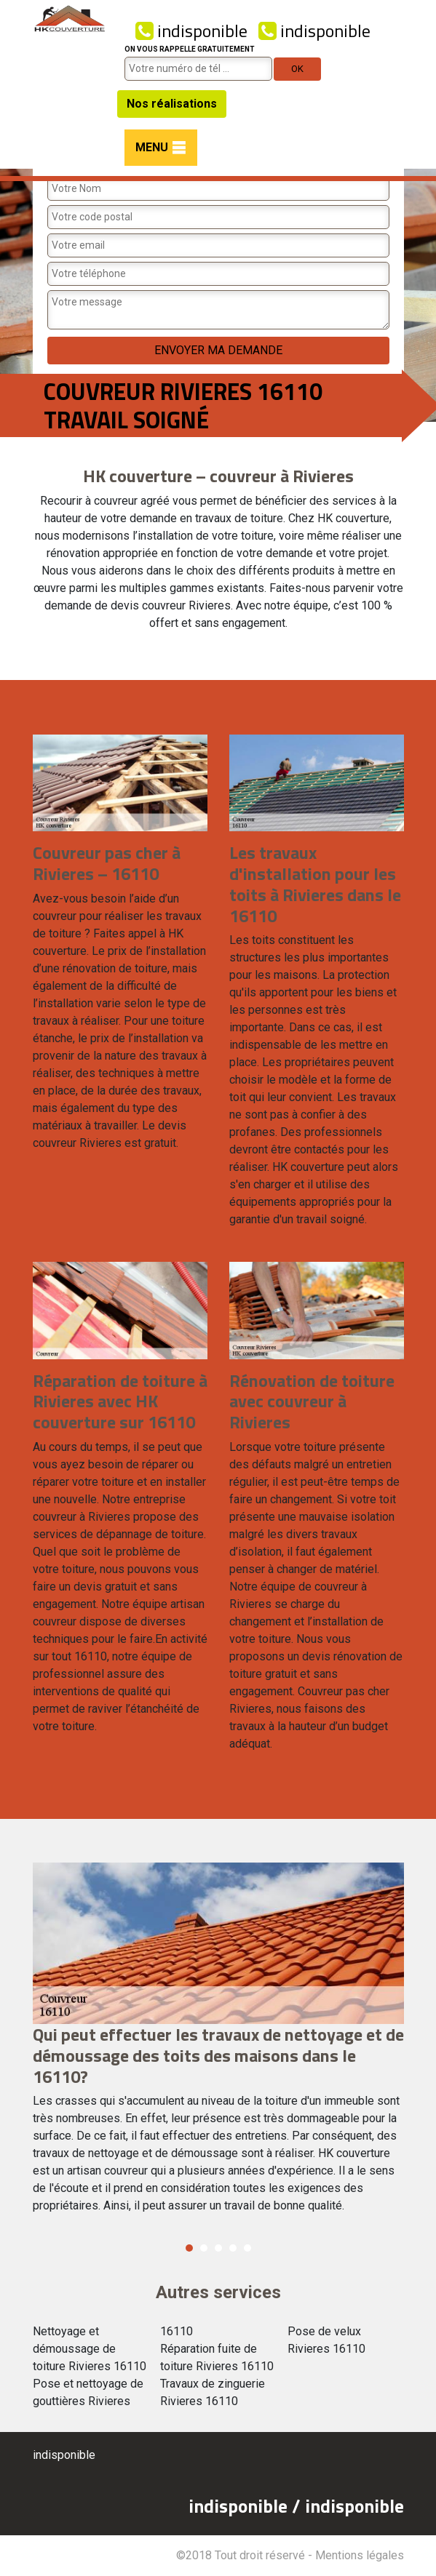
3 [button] (218, 2248)
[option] (218, 2044)
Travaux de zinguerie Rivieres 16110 (212, 2392)
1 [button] (189, 2248)
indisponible (191, 30)
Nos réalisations (172, 104)
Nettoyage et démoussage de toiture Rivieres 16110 (89, 2348)
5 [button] (247, 2248)
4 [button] (233, 2248)
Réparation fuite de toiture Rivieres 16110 (217, 2357)
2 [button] (203, 2248)
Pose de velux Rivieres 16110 (326, 2340)
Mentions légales (359, 2555)
